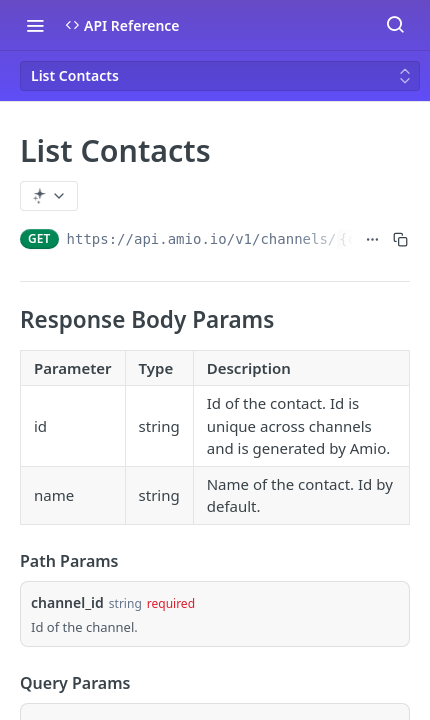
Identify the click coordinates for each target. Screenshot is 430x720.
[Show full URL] (372, 239)
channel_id (67, 602)
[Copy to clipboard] (400, 239)
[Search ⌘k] (395, 25)
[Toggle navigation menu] (35, 25)
